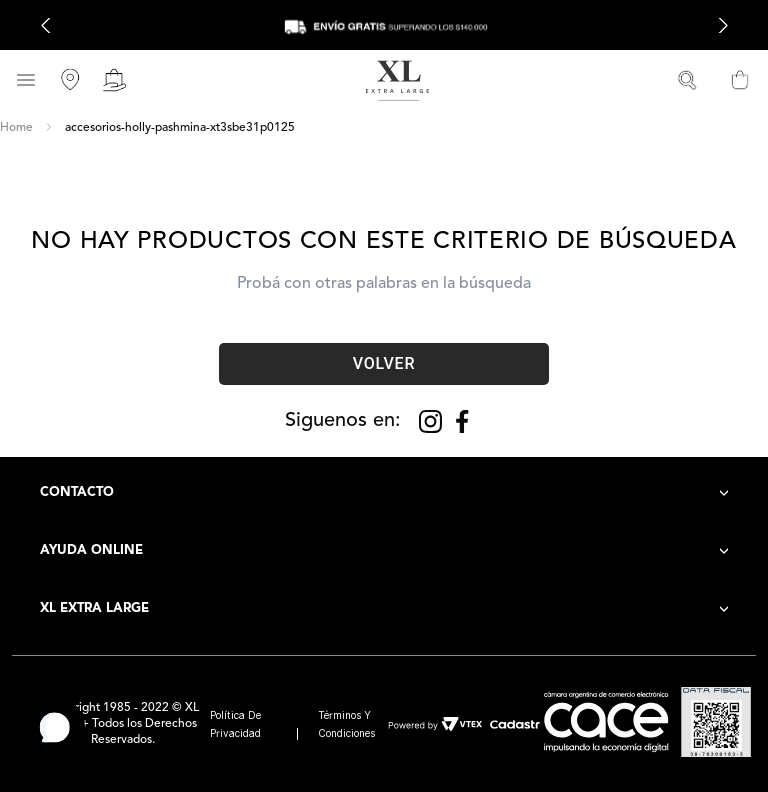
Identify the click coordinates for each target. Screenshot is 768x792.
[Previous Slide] (45, 25)
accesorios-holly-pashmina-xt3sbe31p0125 (180, 128)
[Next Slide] (722, 25)
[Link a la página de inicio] (16, 128)
